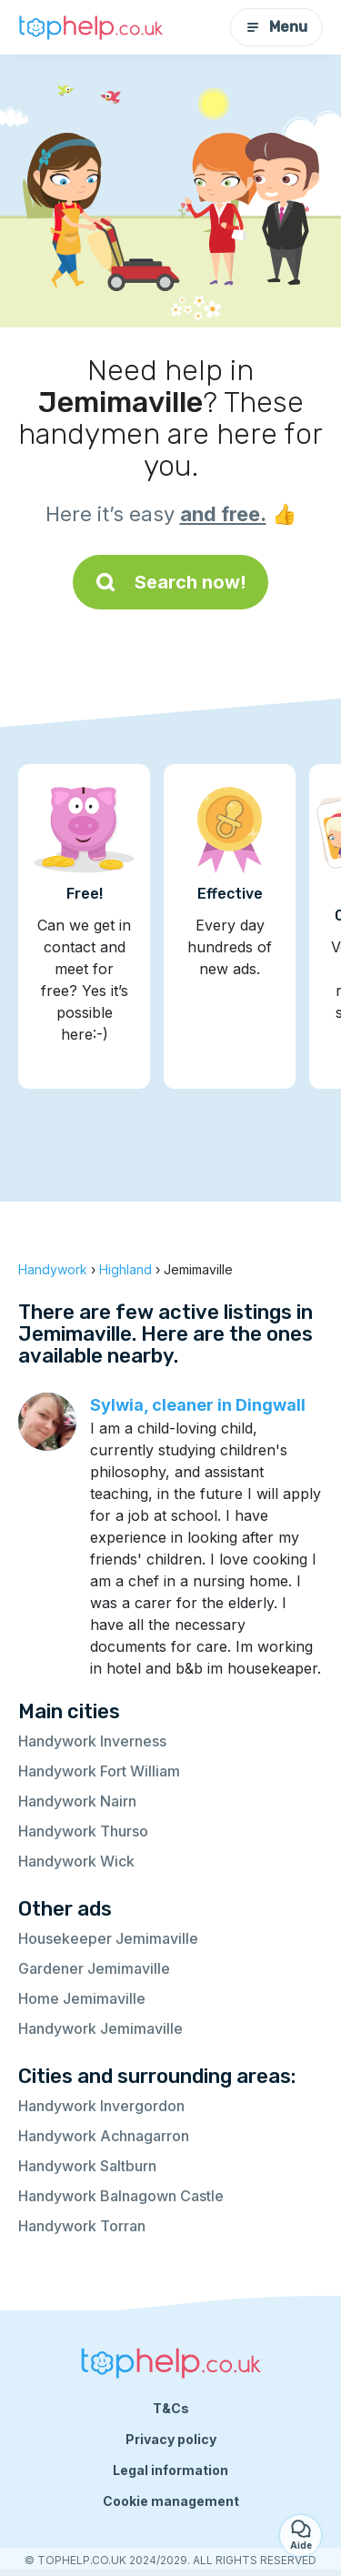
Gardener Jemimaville (94, 1968)
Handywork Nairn (77, 1801)
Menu (276, 26)
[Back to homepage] (91, 27)
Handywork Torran (81, 2226)
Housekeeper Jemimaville (108, 1938)
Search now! (170, 582)
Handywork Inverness (92, 1741)
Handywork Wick (76, 1861)
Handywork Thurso (83, 1831)
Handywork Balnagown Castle (121, 2196)
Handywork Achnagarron (103, 2136)
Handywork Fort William (99, 1771)
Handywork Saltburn (87, 2166)
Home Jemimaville (81, 1998)
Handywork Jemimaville (100, 2028)
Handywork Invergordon (101, 2106)
